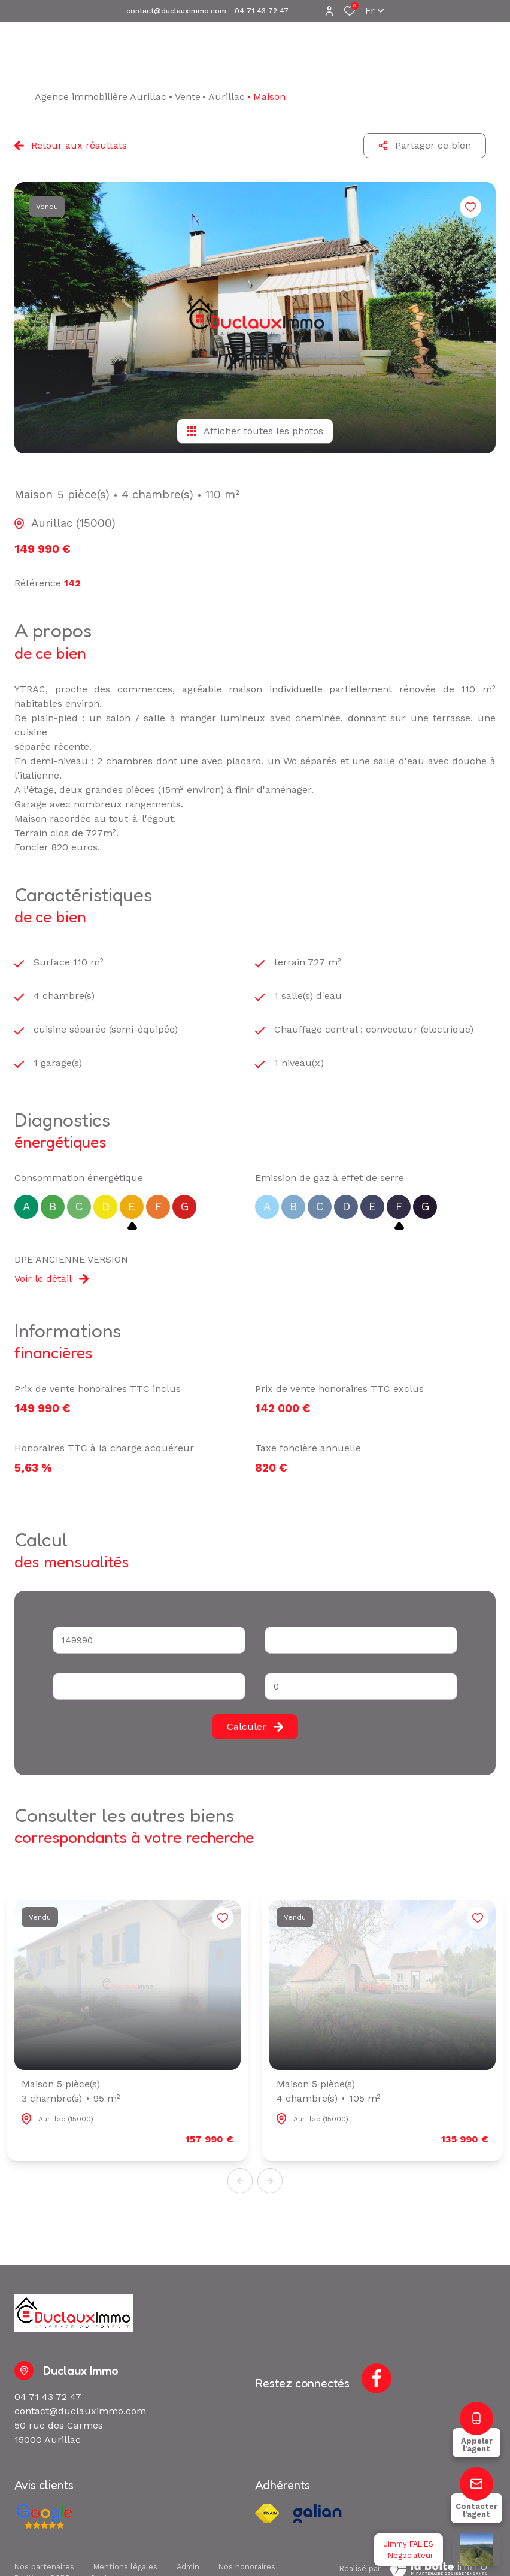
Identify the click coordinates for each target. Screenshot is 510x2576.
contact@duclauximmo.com (176, 11)
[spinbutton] (361, 1686)
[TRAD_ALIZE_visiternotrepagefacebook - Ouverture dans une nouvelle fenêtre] (376, 2378)
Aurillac (226, 96)
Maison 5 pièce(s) (71, 2092)
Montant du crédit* (89, 1619)
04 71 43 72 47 (262, 11)
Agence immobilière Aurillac (100, 96)
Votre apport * (80, 1665)
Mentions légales (125, 2566)
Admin (188, 2566)
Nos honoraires (246, 2566)
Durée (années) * (297, 1619)
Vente (188, 96)
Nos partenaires (44, 2566)
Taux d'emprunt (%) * (305, 1665)
